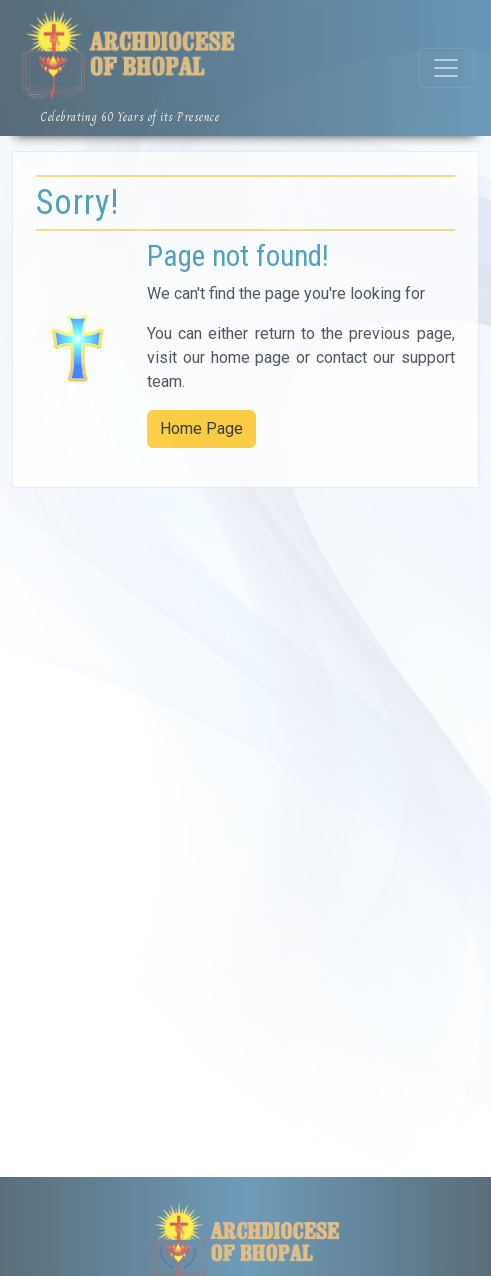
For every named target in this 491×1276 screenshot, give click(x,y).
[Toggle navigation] (446, 68)
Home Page (201, 428)
